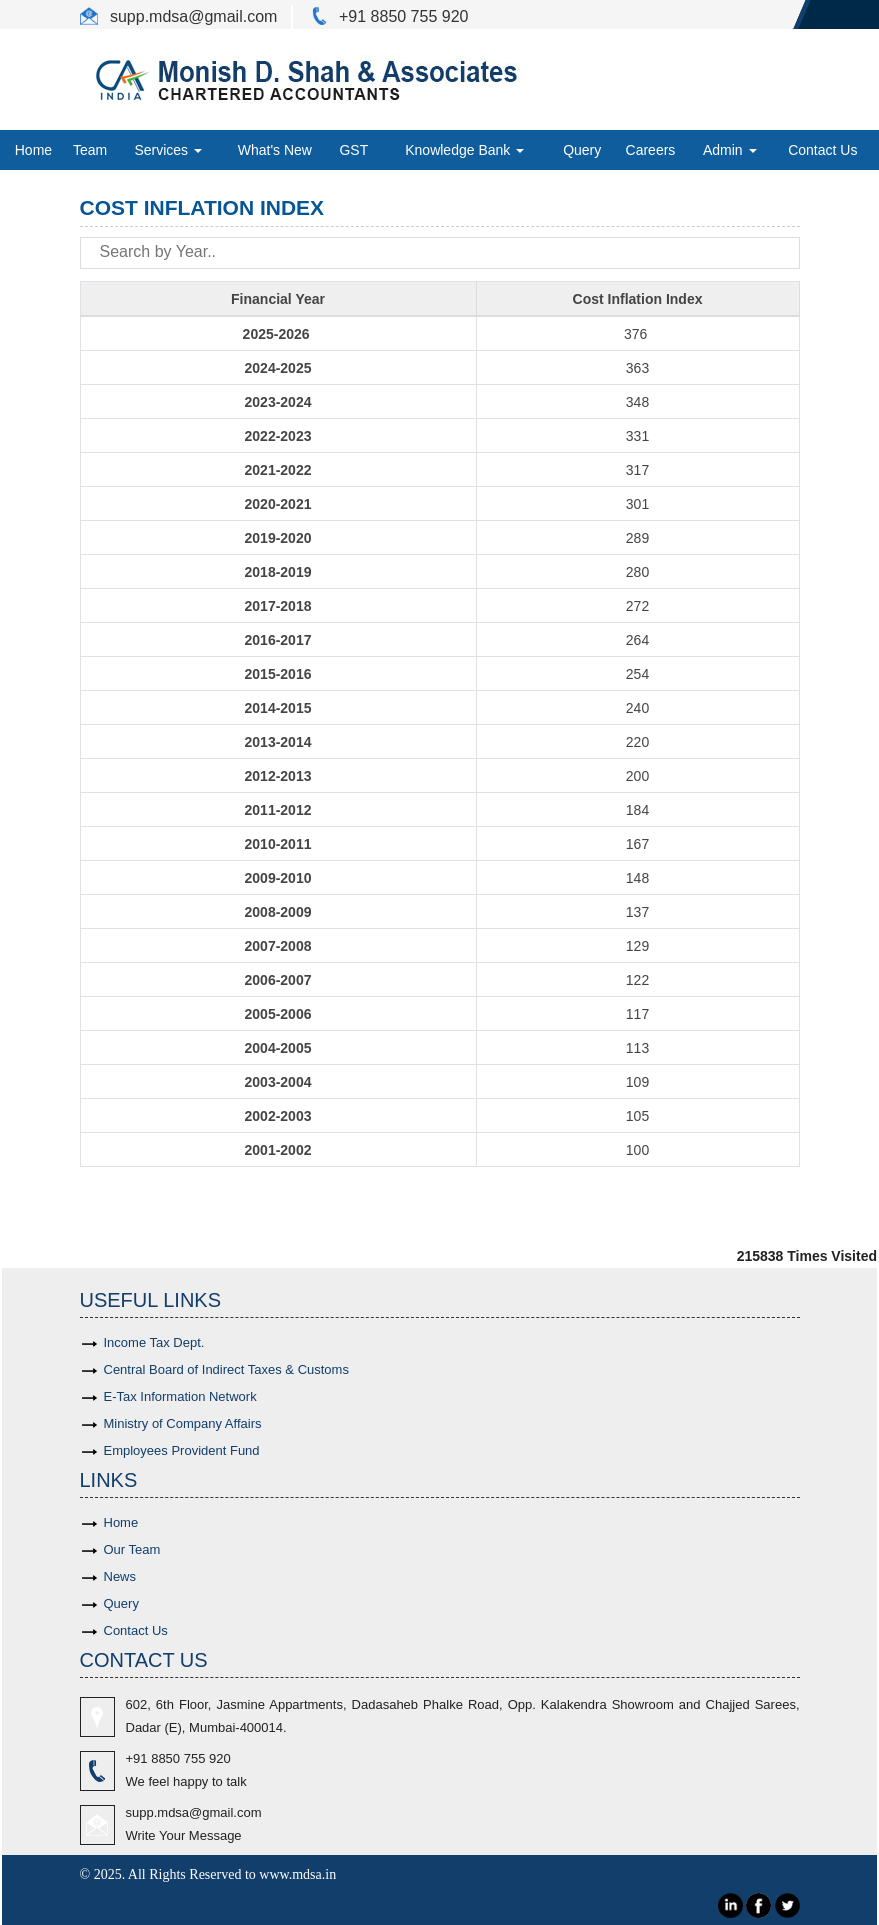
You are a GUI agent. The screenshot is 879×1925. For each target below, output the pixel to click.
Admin (730, 150)
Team (90, 150)
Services (168, 150)
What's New (275, 150)
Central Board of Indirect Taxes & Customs (226, 1369)
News (120, 1576)
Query (582, 150)
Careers (651, 150)
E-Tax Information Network (180, 1396)
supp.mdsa (147, 16)
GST (353, 150)
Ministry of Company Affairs (183, 1423)
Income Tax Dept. (154, 1342)
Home (33, 150)
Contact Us (822, 150)
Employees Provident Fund (182, 1450)
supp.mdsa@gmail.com (194, 1812)
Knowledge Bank (464, 150)
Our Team (132, 1549)
